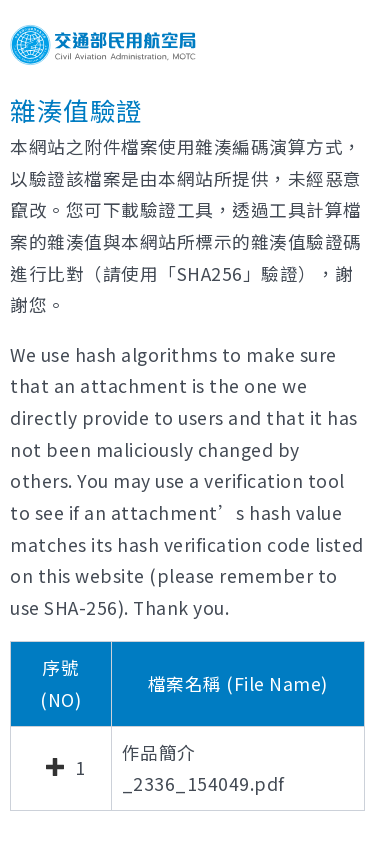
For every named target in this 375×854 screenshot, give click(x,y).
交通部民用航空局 (103, 45)
